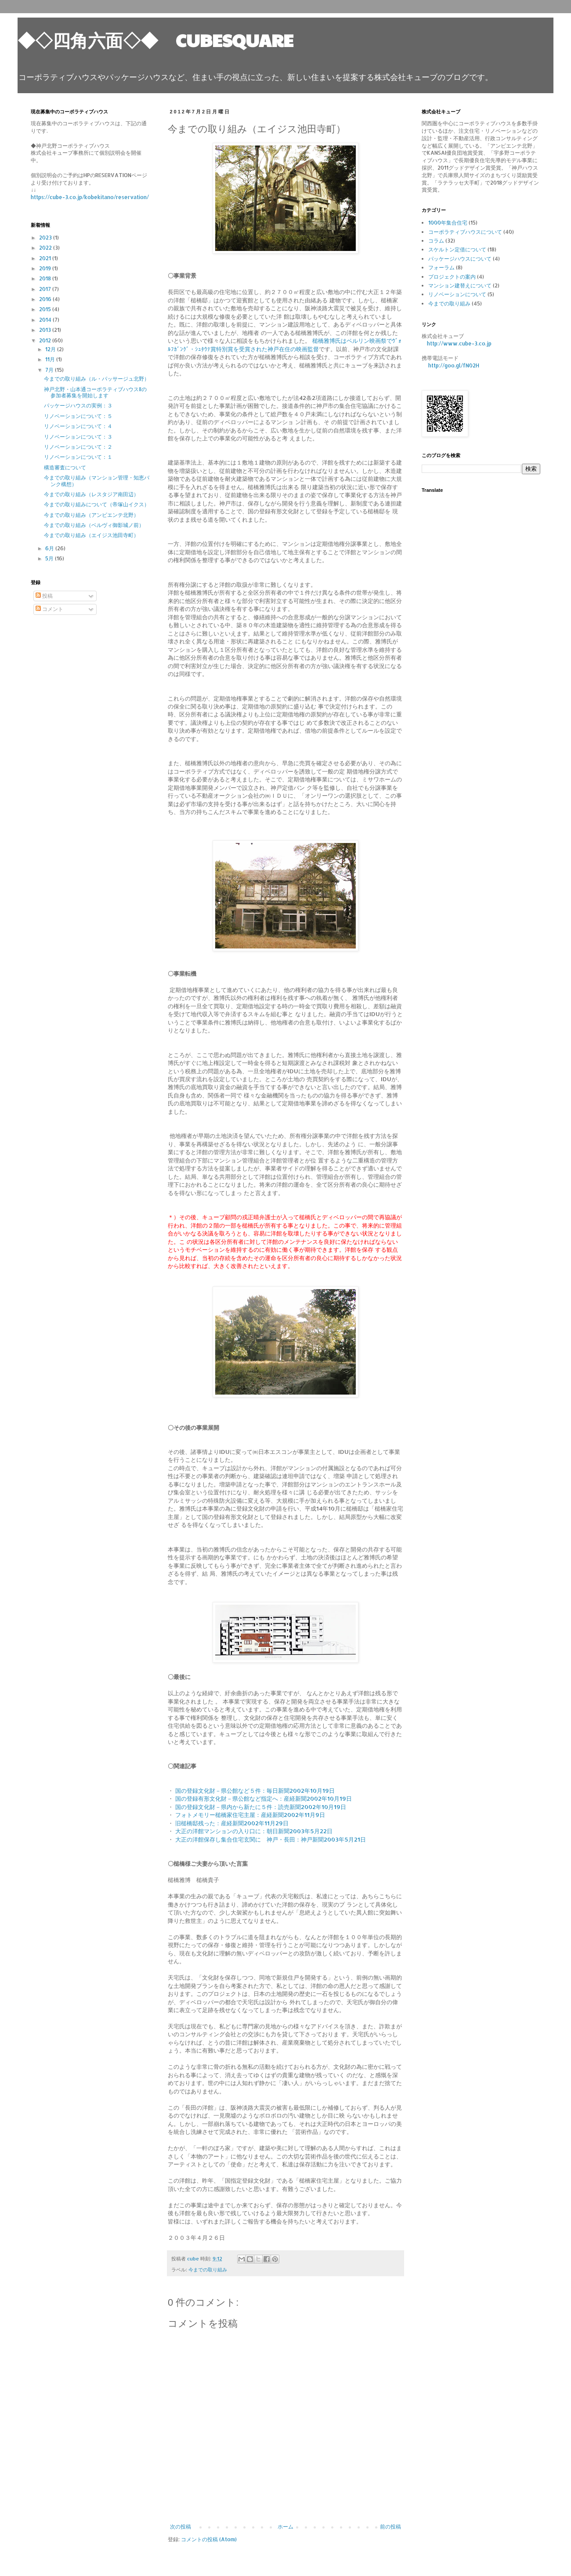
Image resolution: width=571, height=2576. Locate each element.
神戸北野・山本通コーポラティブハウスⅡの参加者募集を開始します (95, 392)
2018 (45, 278)
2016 (46, 299)
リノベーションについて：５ (78, 416)
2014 (46, 319)
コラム (436, 240)
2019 (45, 268)
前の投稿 (390, 2526)
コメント (49, 609)
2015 (45, 309)
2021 (45, 258)
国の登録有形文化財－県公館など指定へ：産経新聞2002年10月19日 (263, 1798)
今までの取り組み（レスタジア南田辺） (91, 494)
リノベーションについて (457, 294)
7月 (50, 370)
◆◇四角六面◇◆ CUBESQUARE (155, 39)
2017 (45, 289)
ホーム (285, 2526)
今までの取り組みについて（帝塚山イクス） (96, 504)
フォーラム (441, 267)
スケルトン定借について (457, 249)
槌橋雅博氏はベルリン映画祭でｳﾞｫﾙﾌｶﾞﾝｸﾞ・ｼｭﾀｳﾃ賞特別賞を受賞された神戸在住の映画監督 (284, 344)
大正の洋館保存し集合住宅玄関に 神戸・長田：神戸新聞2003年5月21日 (271, 1839)
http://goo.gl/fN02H (453, 365)
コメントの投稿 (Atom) (209, 2539)
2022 (46, 247)
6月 (50, 548)
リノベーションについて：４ (78, 426)
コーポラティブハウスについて (465, 232)
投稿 (44, 595)
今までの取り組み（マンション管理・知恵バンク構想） (96, 480)
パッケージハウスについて (459, 258)
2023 (46, 237)
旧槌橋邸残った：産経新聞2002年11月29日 (232, 1823)
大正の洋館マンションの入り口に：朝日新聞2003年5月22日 (253, 1831)
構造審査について (65, 467)
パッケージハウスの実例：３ (78, 405)
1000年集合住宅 (447, 222)
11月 (50, 359)
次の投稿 (180, 2526)
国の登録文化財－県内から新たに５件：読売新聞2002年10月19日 (260, 1806)
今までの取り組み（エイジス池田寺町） (91, 535)
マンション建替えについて (459, 285)
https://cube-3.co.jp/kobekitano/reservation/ (90, 197)
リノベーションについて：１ (78, 457)
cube (193, 2259)
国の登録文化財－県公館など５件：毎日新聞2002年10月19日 (255, 1790)
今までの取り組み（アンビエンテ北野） (91, 515)
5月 (50, 558)
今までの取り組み (207, 2270)
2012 (45, 340)
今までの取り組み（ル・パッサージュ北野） (96, 378)
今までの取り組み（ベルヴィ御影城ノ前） (94, 525)
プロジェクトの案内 (452, 276)
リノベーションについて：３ (78, 436)
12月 (51, 349)
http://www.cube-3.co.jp (459, 343)
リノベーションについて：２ (78, 446)
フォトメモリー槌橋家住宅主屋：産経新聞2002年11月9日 (250, 1814)
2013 (45, 330)
